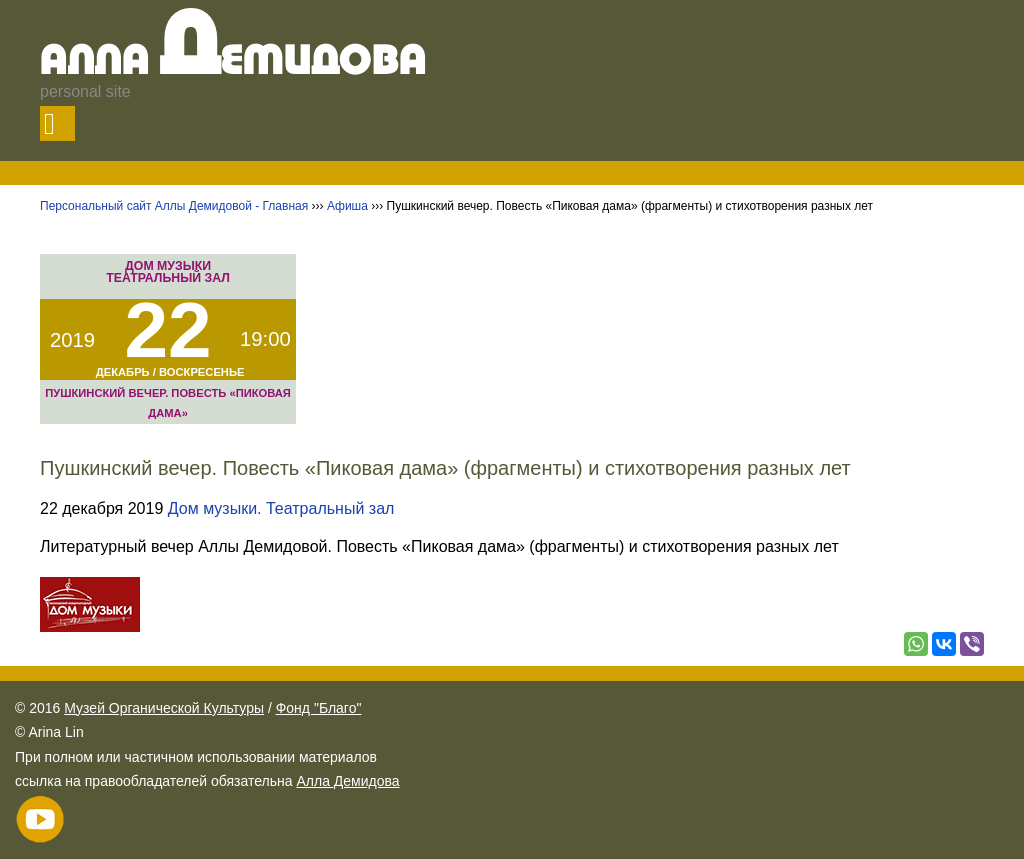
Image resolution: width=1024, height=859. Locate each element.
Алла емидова (233, 62)
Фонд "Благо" (319, 708)
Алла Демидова (347, 781)
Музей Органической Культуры (164, 708)
